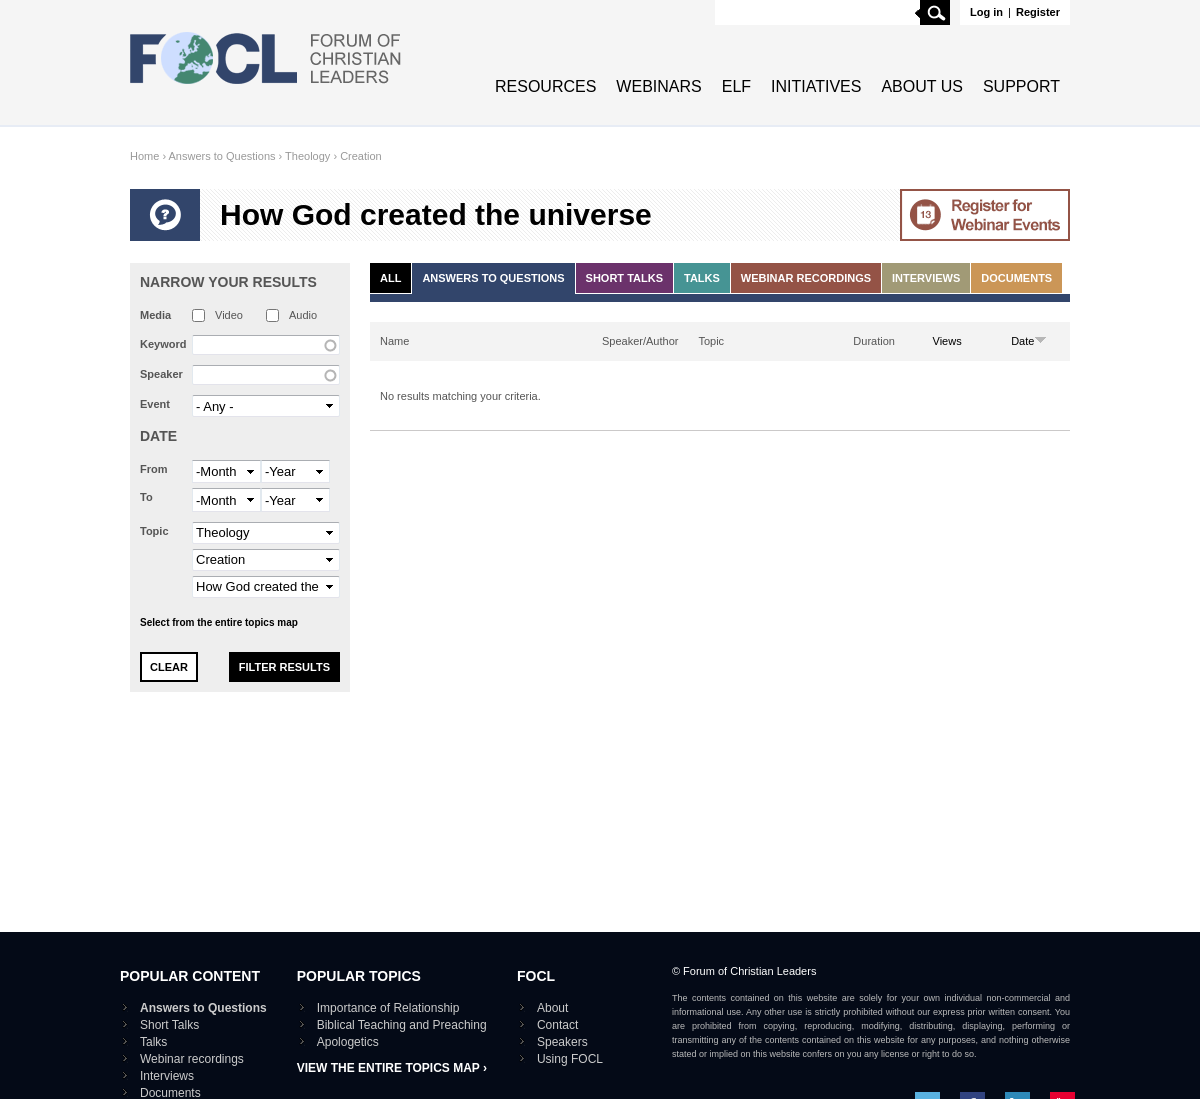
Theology (307, 156)
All (390, 278)
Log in (986, 12)
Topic (154, 531)
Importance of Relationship (388, 1008)
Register (1038, 12)
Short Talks (624, 278)
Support (1021, 86)
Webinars (658, 86)
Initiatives (816, 86)
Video (229, 315)
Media (155, 315)
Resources (545, 86)
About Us (922, 86)
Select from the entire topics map (219, 622)
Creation (361, 156)
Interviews (926, 278)
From (154, 469)
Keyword (163, 344)
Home (144, 156)
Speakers (562, 1042)
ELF (736, 86)
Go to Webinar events (985, 215)
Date (158, 436)
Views (947, 341)
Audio (303, 315)
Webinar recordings (806, 278)
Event (155, 404)
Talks (702, 278)
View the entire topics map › (392, 1068)
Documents (1016, 278)
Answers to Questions (222, 156)
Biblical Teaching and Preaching (402, 1025)
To (146, 497)
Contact (557, 1025)
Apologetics (348, 1042)
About (552, 1008)
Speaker (161, 374)
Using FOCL (570, 1059)
